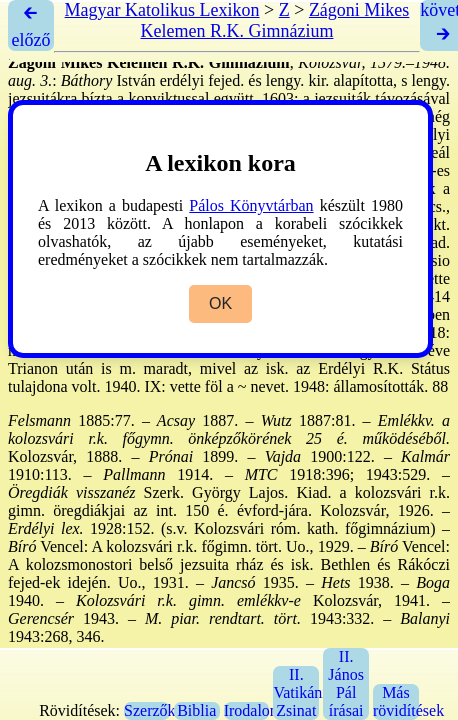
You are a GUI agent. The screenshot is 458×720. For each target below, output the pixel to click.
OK (220, 303)
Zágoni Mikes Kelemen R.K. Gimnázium (275, 20)
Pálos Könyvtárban (251, 205)
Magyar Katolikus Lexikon (162, 10)
